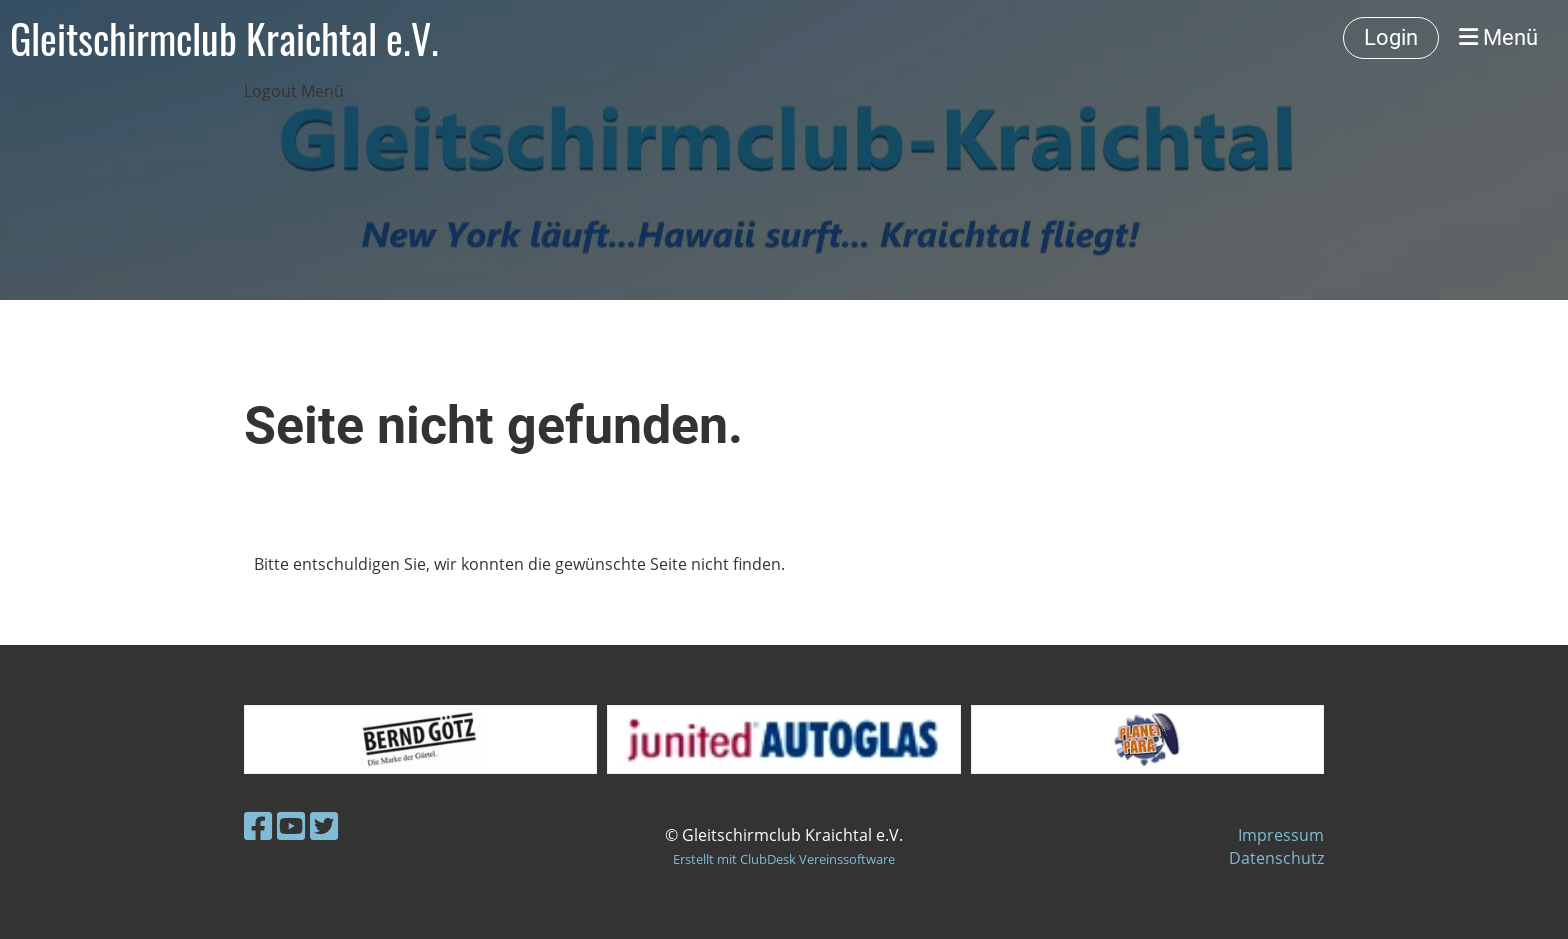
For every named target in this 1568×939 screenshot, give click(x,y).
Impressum (1281, 835)
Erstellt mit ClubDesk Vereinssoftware (784, 859)
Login (1391, 37)
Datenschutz (1276, 858)
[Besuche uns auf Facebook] (258, 825)
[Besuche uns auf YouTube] (291, 825)
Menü (1498, 37)
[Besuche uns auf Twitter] (324, 825)
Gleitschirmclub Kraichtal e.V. (224, 38)
